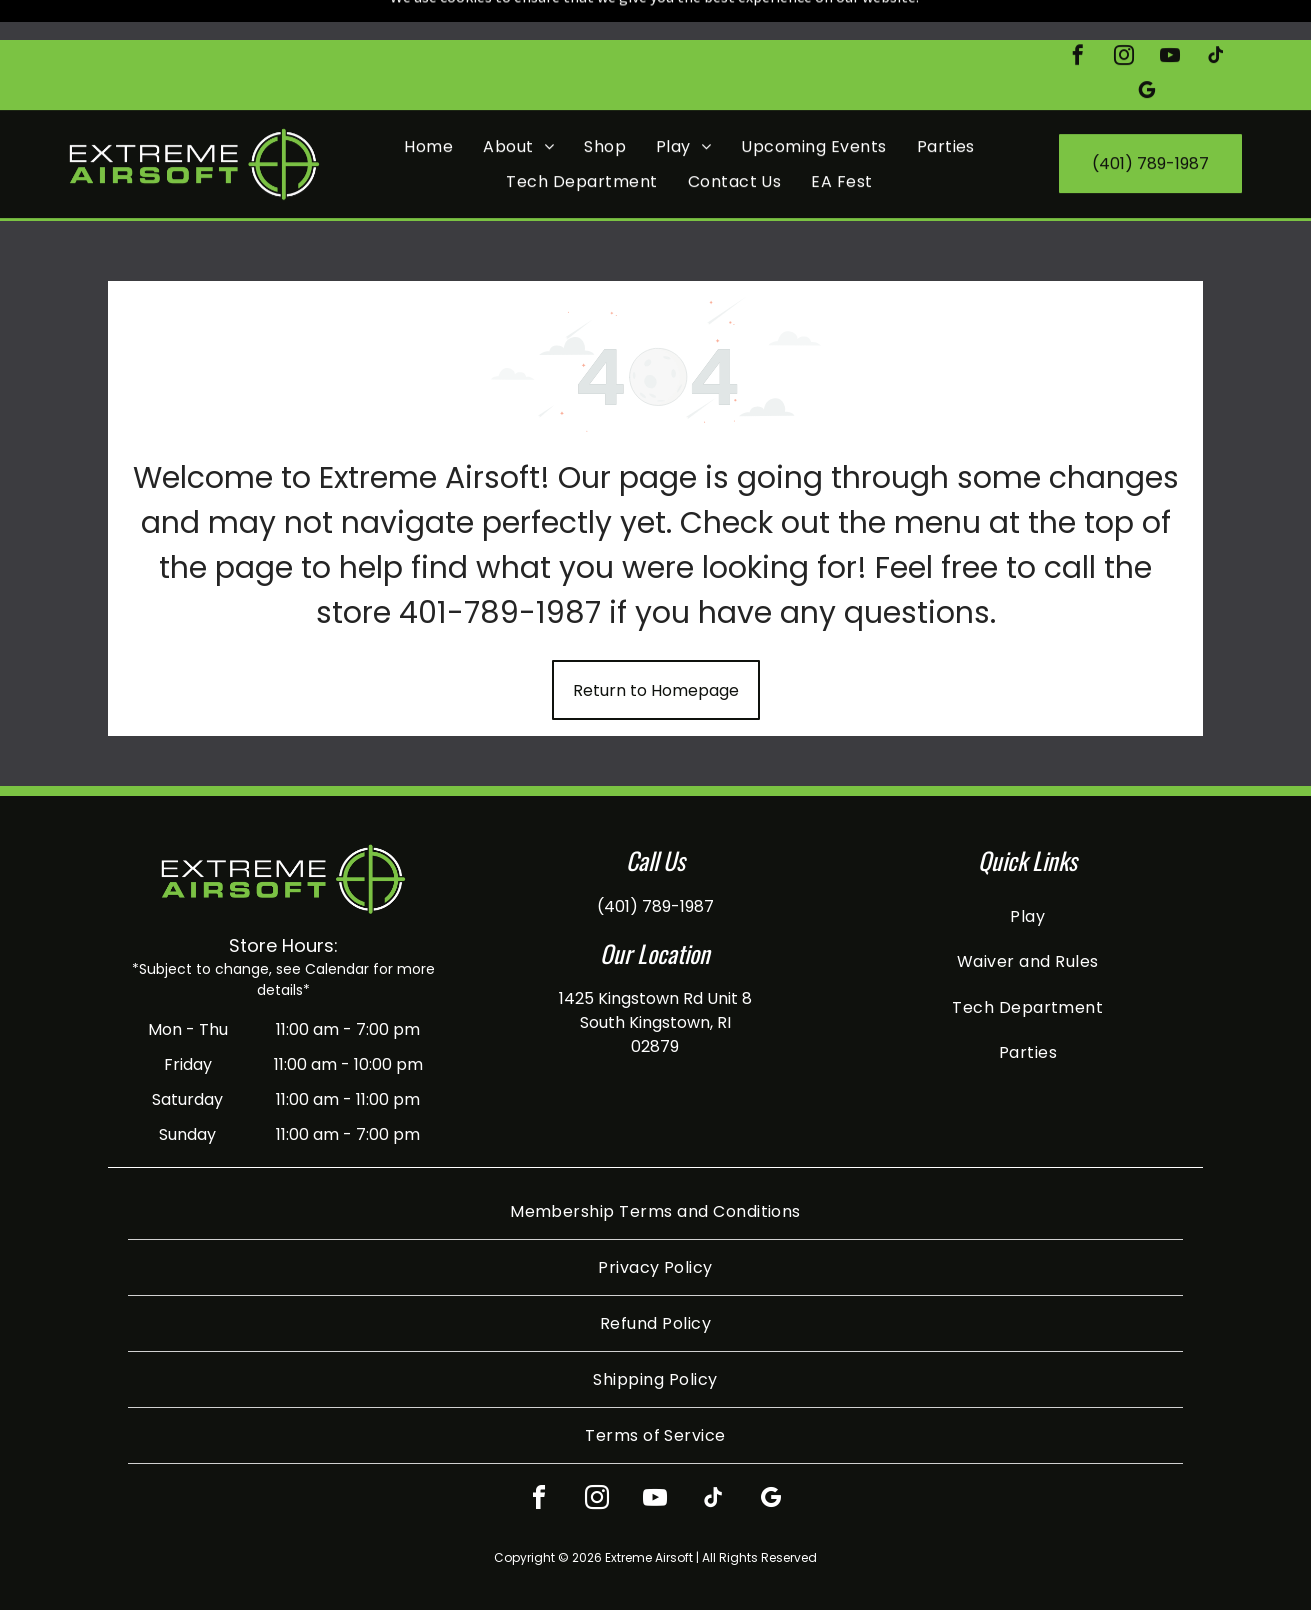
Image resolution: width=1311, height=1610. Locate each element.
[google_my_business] (1147, 52)
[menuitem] (428, 105)
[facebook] (1078, 17)
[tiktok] (1216, 17)
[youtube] (1170, 17)
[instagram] (1124, 17)
